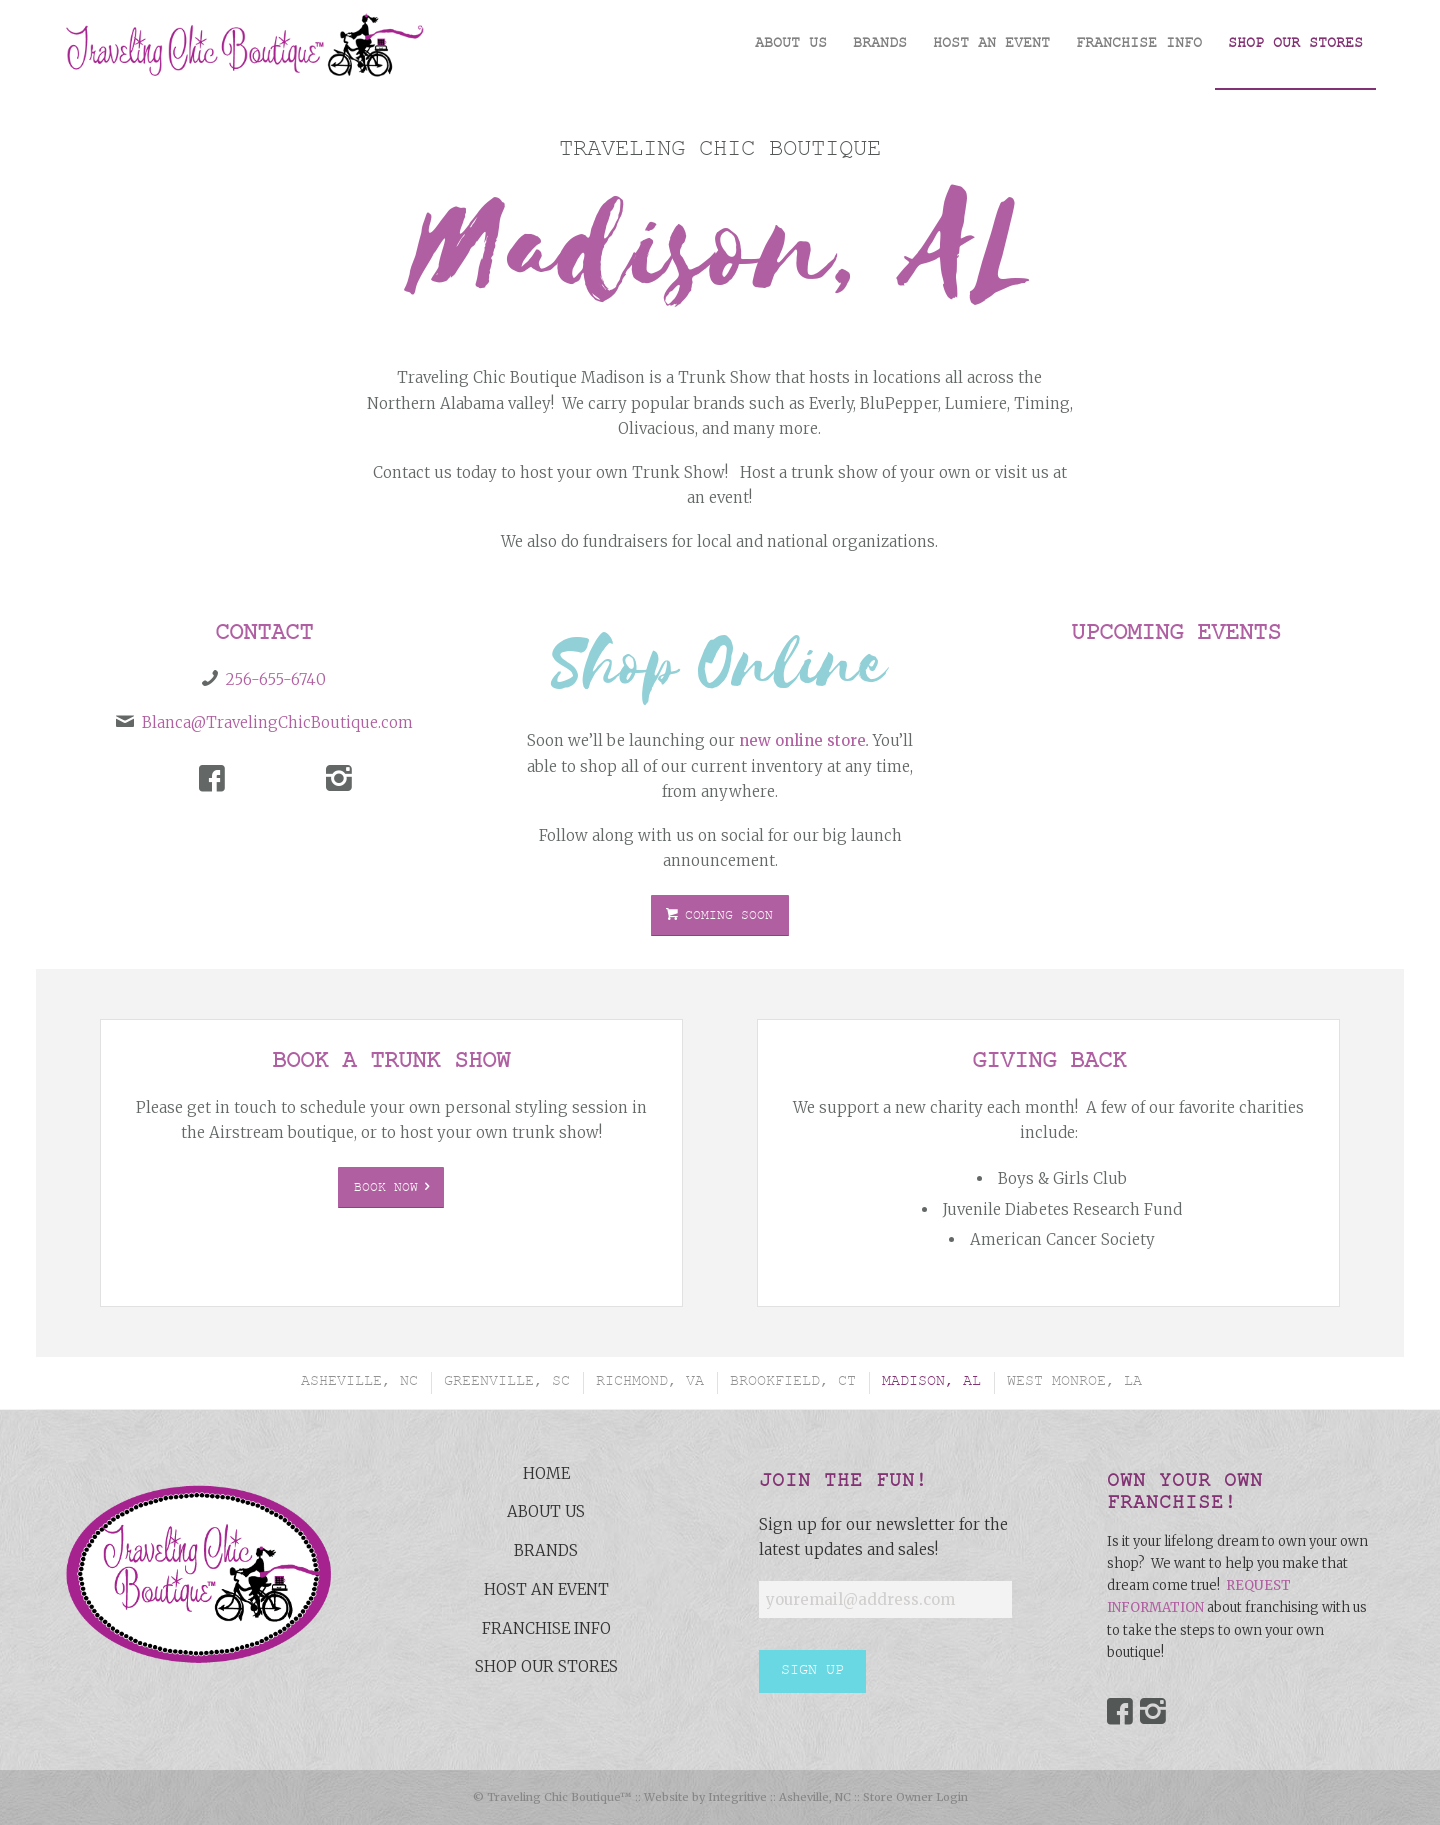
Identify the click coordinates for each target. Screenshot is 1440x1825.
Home (546, 1473)
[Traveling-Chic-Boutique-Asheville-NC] (244, 45)
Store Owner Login (915, 1797)
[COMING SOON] (720, 916)
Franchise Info (546, 1628)
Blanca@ (174, 722)
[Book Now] (391, 1188)
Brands (546, 1550)
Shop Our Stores (546, 1666)
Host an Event (546, 1589)
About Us (546, 1511)
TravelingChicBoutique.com (309, 722)
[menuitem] (791, 45)
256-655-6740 (276, 679)
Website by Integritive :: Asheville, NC (747, 1797)
